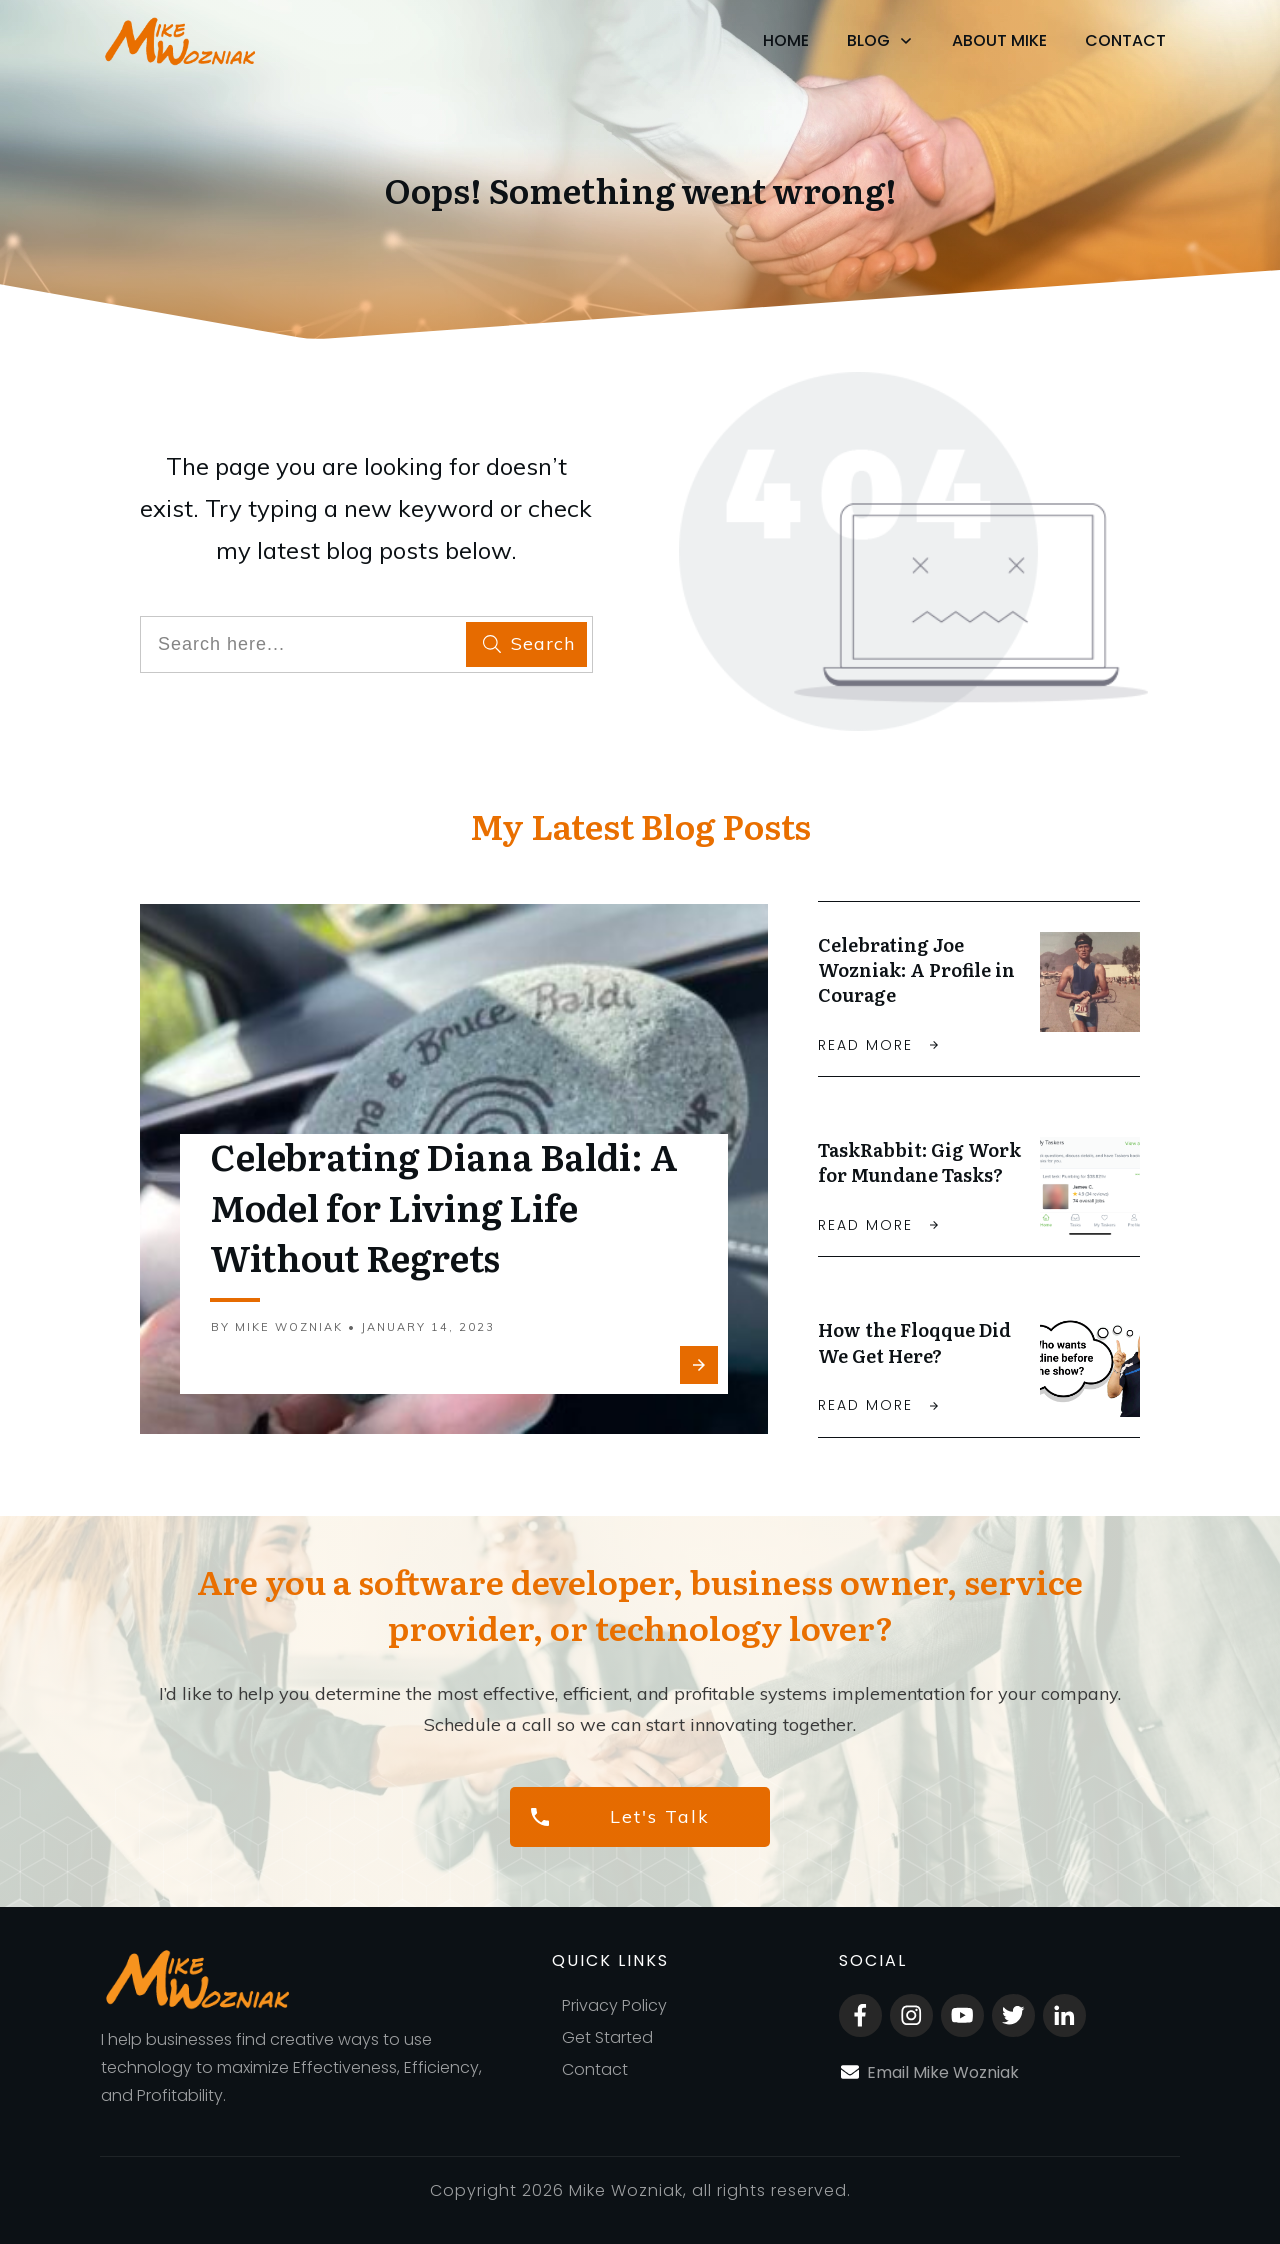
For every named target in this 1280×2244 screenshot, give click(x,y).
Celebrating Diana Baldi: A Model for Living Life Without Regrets (444, 1211)
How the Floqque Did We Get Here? (914, 1348)
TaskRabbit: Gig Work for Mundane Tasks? (919, 1165)
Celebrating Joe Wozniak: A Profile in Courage (916, 969)
